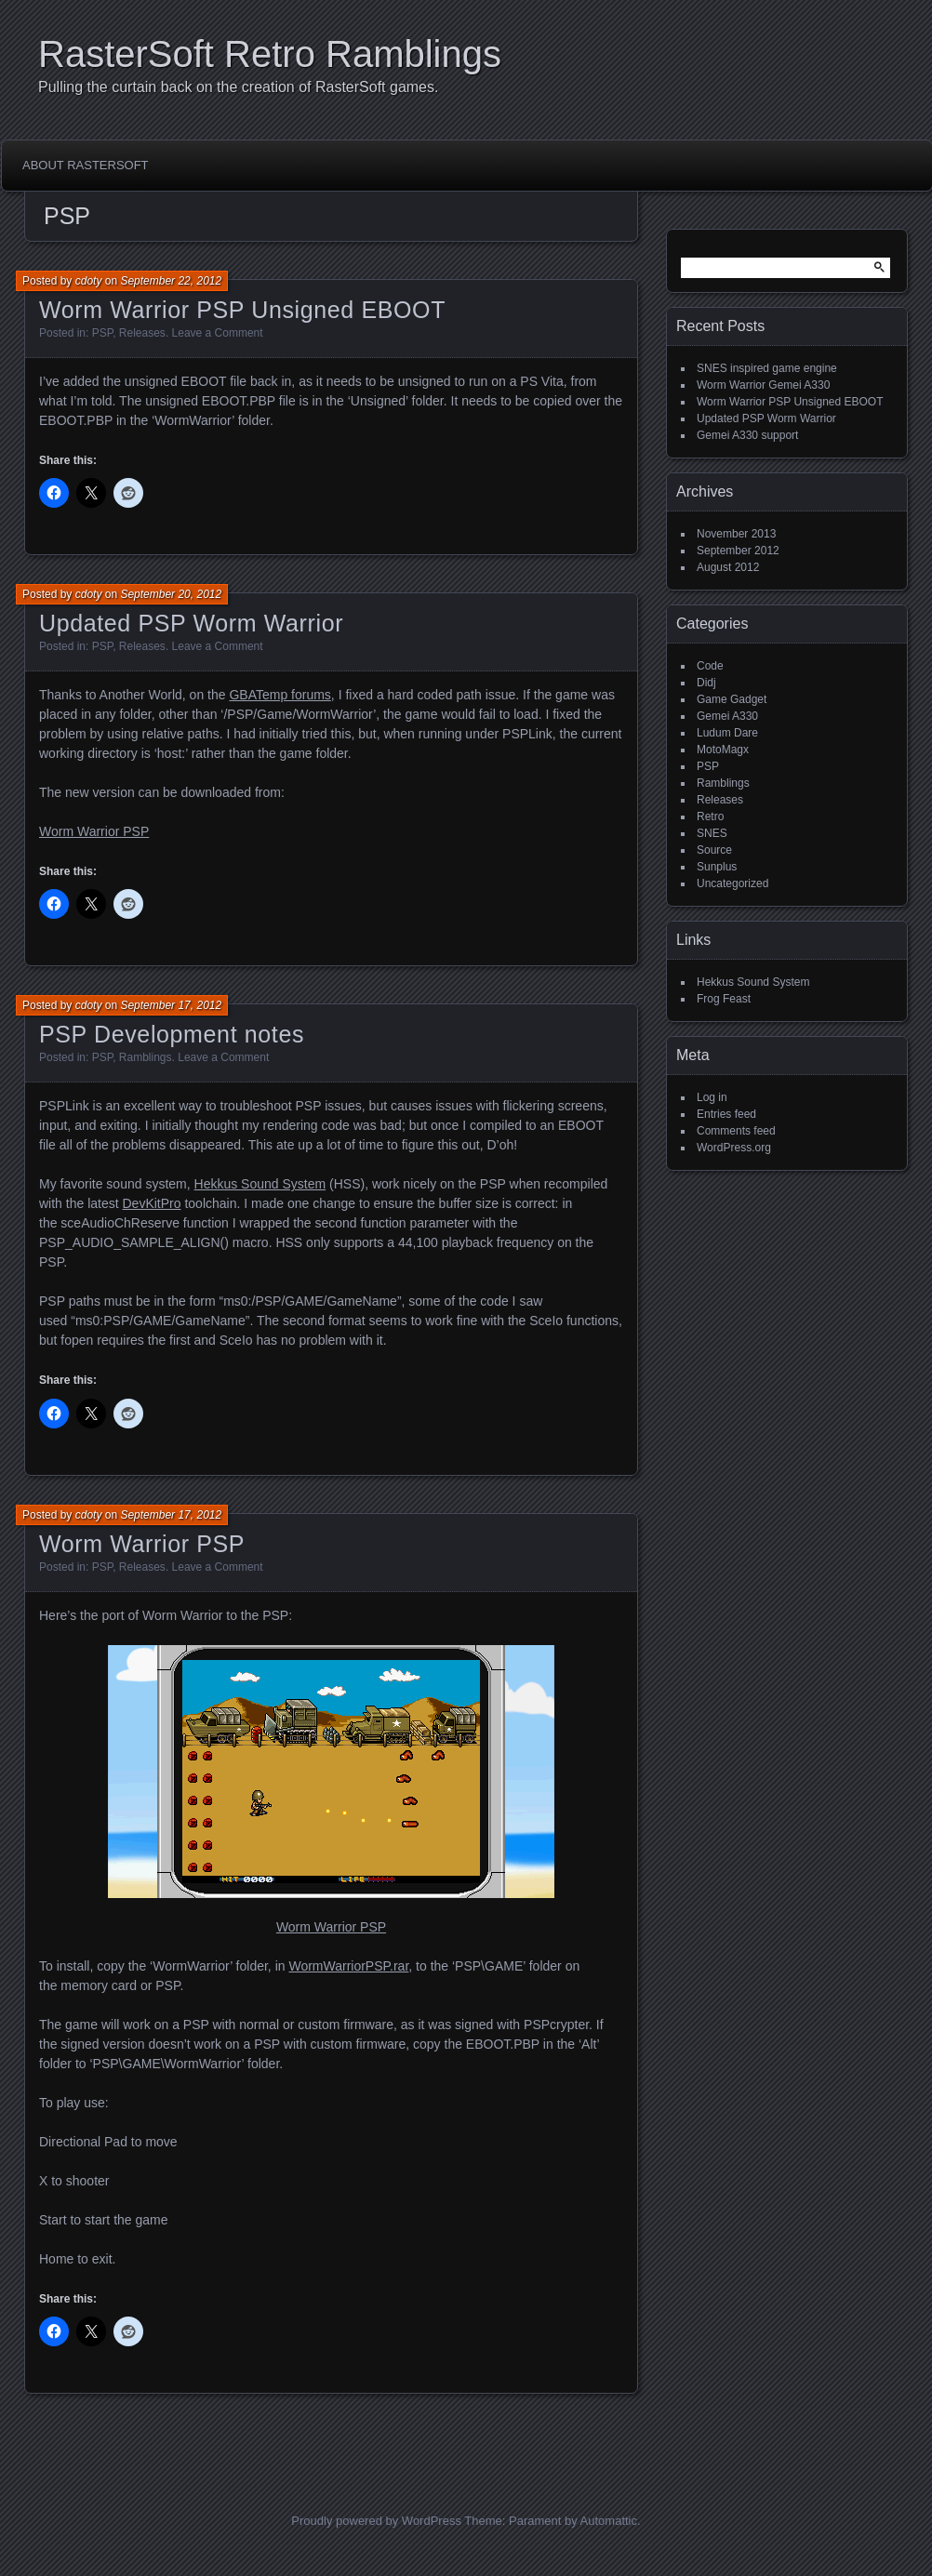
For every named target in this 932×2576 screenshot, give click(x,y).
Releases (142, 332)
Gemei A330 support (747, 435)
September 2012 (738, 550)
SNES (712, 833)
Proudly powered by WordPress (376, 2521)
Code (710, 665)
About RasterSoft (85, 165)
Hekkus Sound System (260, 1183)
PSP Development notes (171, 1034)
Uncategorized (732, 883)
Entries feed (726, 1114)
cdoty (88, 280)
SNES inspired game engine (767, 368)
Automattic (608, 2521)
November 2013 (736, 533)
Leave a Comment (217, 332)
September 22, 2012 (170, 280)
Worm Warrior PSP (94, 831)
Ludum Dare (727, 732)
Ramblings (145, 1057)
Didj (706, 682)
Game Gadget (731, 699)
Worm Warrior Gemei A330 (763, 385)
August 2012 (728, 567)
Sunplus (717, 866)
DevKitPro (152, 1203)
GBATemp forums (279, 694)
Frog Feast (724, 998)
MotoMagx (723, 749)
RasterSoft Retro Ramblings (269, 53)
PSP (102, 332)
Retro (710, 816)
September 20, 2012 (170, 594)
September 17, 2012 (170, 1005)
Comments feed (736, 1130)
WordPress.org (734, 1147)
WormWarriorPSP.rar (348, 1966)
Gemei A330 (727, 716)
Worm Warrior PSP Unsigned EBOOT (242, 310)
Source (714, 849)
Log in (712, 1097)
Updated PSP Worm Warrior (191, 623)
